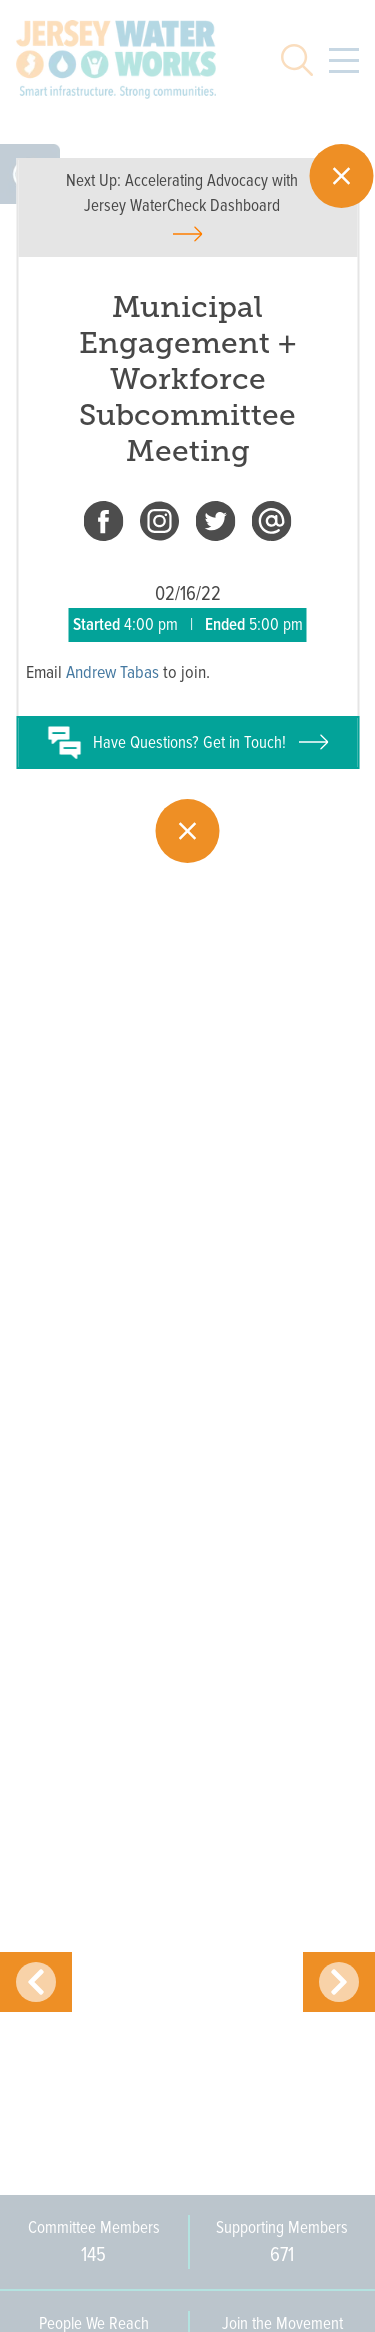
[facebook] (104, 525)
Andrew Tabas (112, 672)
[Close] (341, 176)
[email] (272, 525)
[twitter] (216, 525)
